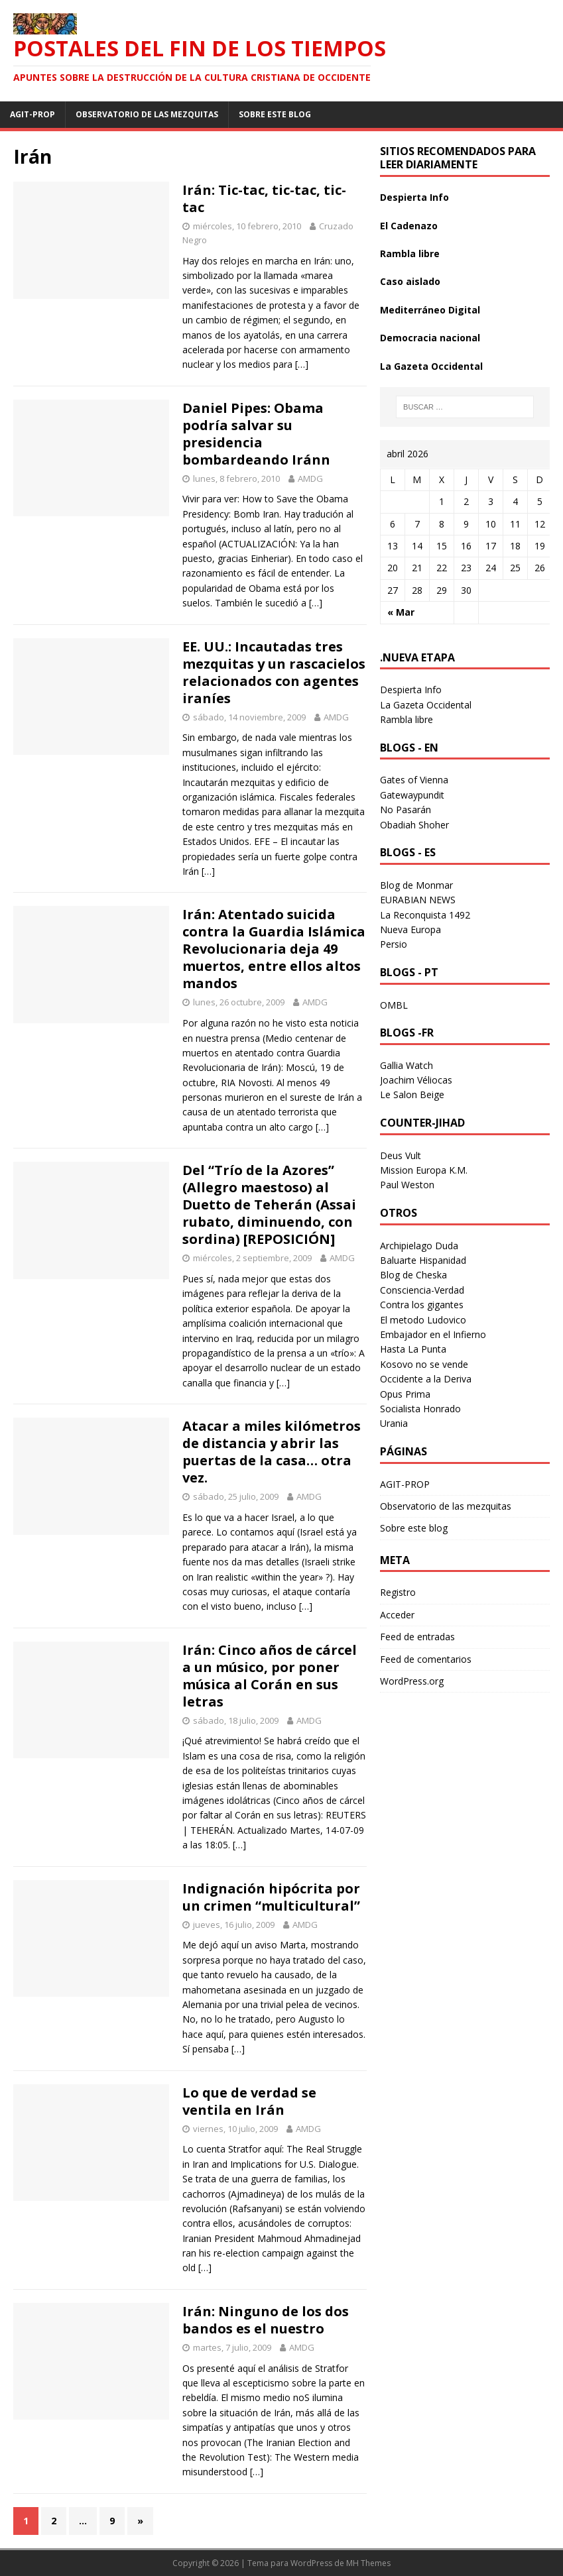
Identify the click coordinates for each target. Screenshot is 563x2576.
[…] (301, 364)
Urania (394, 1423)
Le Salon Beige (412, 1094)
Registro (398, 1592)
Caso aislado (410, 281)
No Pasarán (405, 809)
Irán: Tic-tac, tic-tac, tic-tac (264, 198)
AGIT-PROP (32, 114)
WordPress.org (412, 1681)
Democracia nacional (430, 337)
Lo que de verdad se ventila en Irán (249, 2101)
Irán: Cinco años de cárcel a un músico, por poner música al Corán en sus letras (269, 1675)
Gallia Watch (406, 1065)
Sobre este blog (275, 114)
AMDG (310, 478)
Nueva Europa (410, 929)
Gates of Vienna (414, 779)
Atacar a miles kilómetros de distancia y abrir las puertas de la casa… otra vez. (271, 1451)
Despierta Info (414, 197)
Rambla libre (410, 253)
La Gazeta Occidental (431, 366)
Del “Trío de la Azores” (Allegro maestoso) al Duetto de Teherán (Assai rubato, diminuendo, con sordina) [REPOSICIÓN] (269, 1204)
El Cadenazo (409, 225)
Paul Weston (407, 1184)
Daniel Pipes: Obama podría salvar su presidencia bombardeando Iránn (256, 434)
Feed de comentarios (425, 1659)
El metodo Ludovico (423, 1320)
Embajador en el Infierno (433, 1334)
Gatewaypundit (412, 795)
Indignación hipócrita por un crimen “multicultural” (271, 1897)
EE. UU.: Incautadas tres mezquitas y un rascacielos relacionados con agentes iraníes (273, 672)
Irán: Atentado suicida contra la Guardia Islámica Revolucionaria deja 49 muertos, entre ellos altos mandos (273, 948)
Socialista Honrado (420, 1408)
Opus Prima (405, 1394)
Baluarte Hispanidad (423, 1260)
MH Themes (368, 2563)
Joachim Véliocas (416, 1080)
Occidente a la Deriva (425, 1378)
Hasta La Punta (413, 1349)
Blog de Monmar (416, 885)
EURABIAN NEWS (418, 899)
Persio (393, 944)
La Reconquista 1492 (425, 915)
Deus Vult (400, 1155)
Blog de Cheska (413, 1274)
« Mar (400, 612)
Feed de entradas (417, 1636)
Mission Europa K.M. (424, 1170)
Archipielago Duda (419, 1245)
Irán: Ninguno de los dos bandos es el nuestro (265, 2319)
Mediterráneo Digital (430, 310)
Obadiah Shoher (414, 824)
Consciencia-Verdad (422, 1290)
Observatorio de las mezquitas (147, 114)
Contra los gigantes (422, 1304)
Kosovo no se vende (424, 1364)
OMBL (394, 1005)
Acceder (397, 1614)
